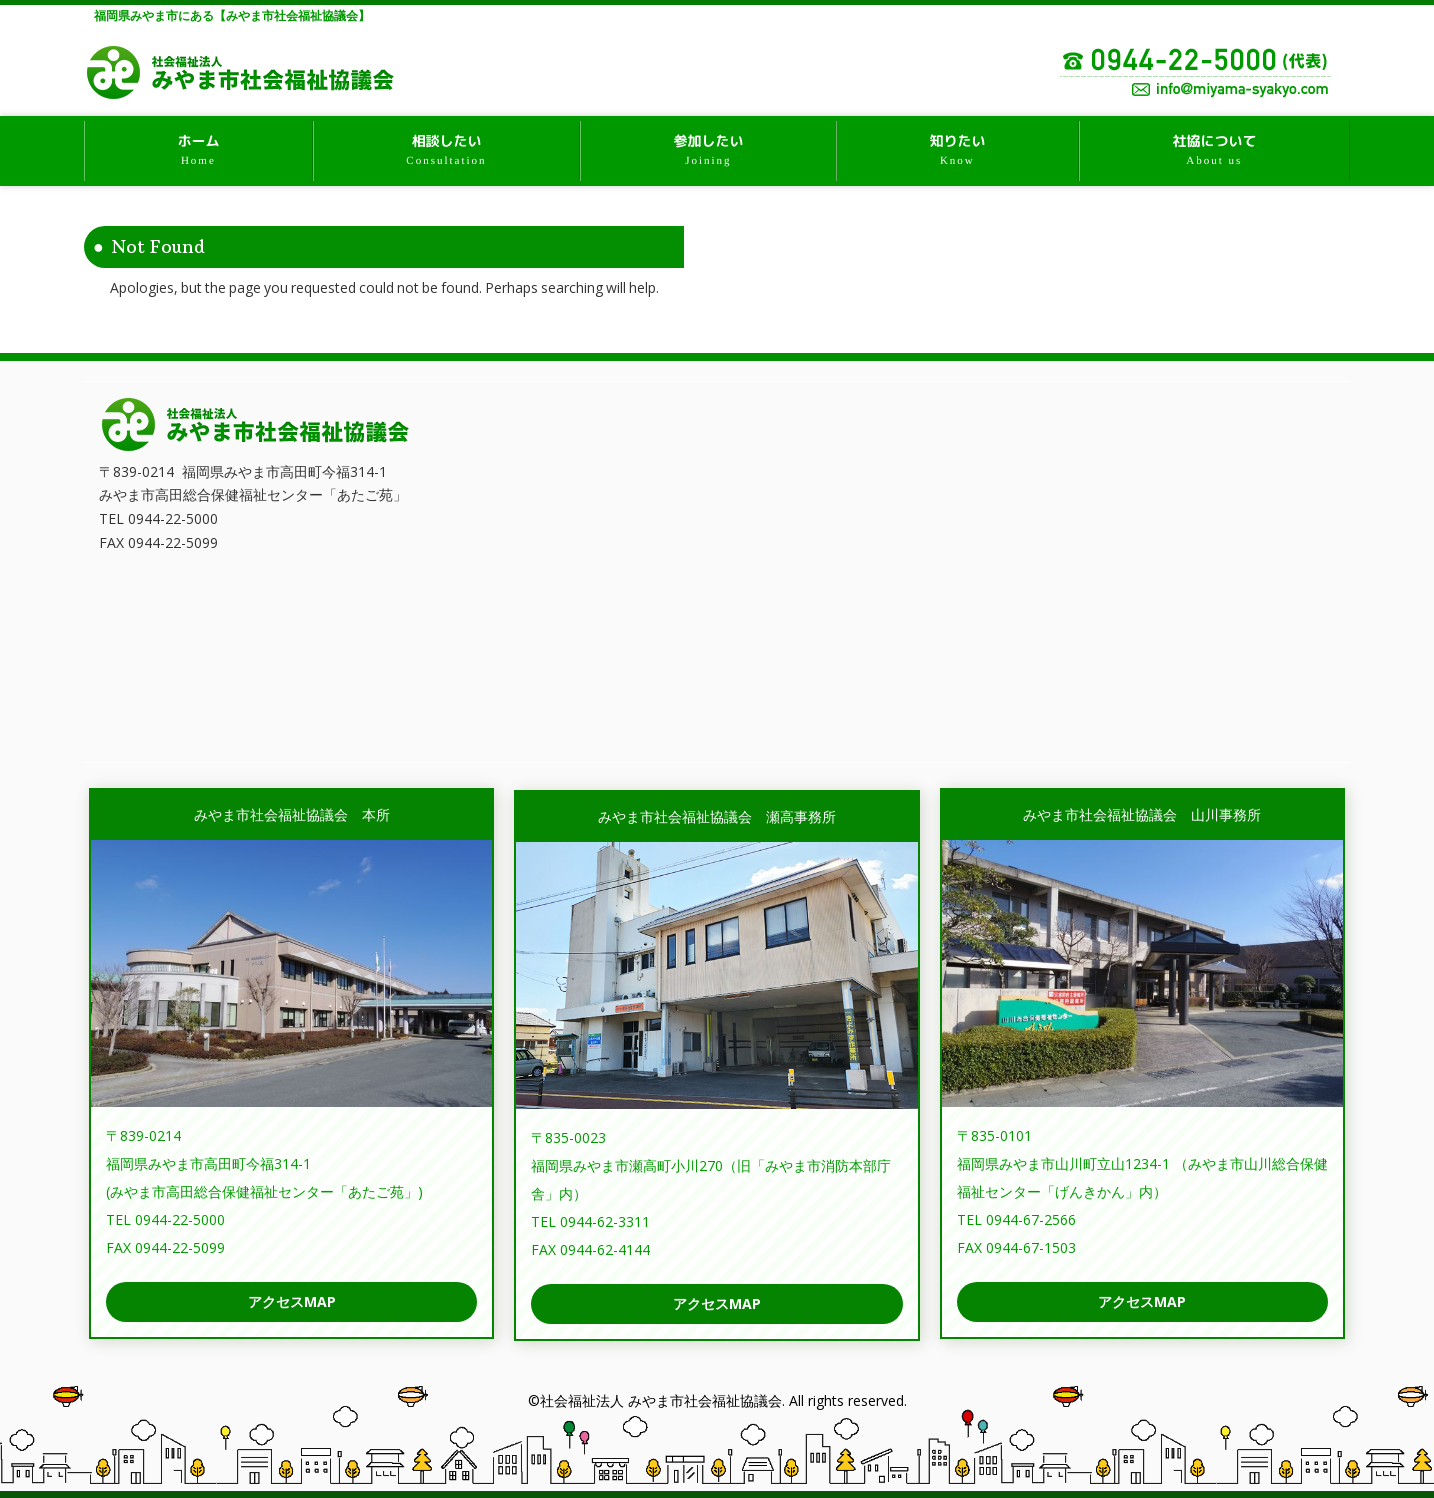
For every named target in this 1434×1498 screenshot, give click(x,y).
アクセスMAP (292, 1301)
